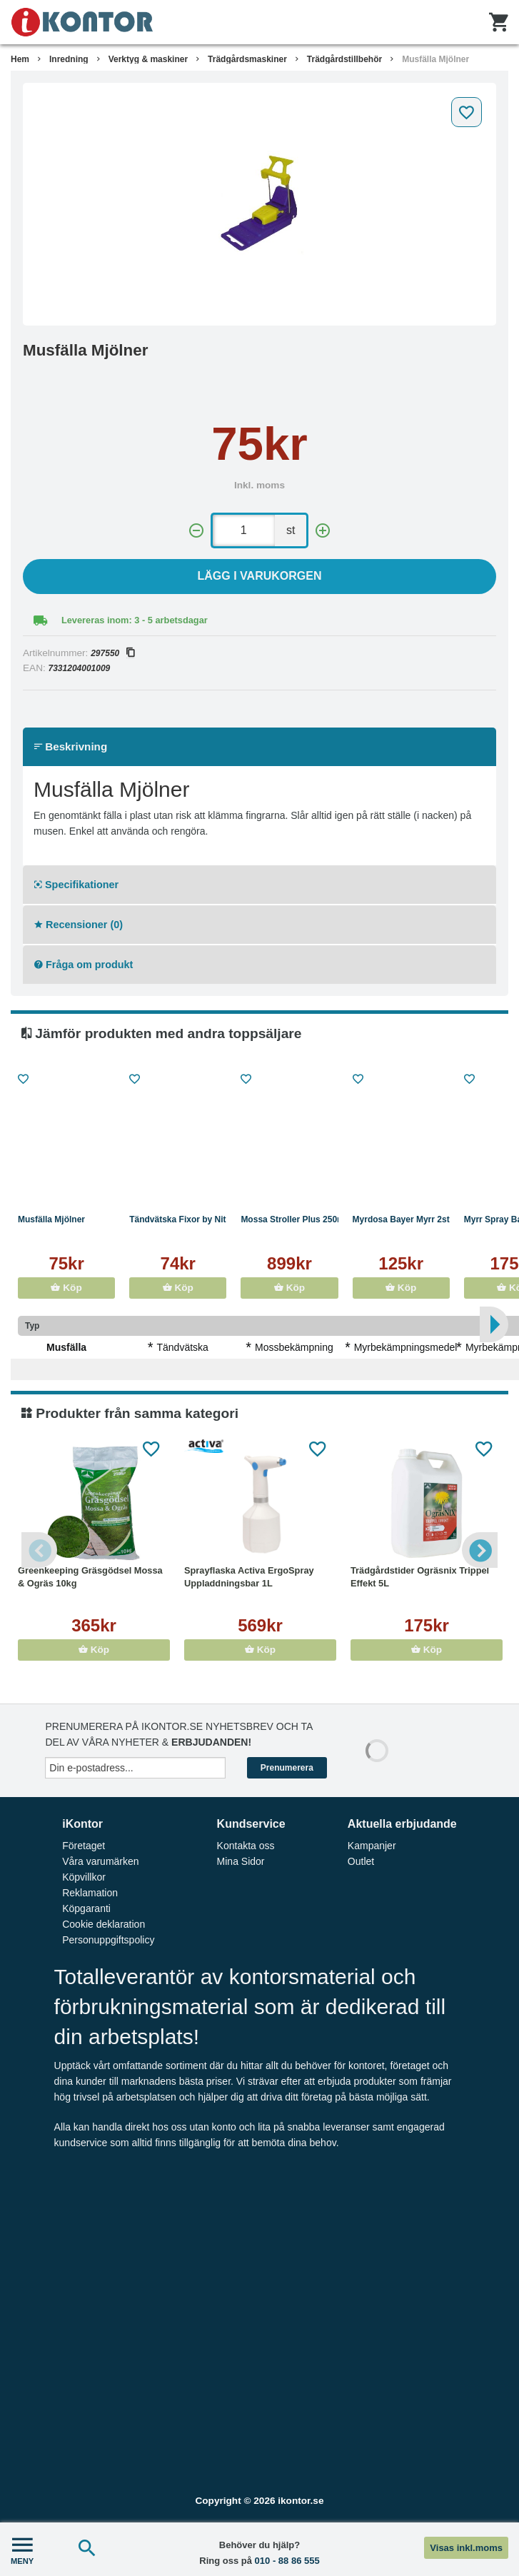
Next (480, 1550)
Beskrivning (70, 746)
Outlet (361, 1861)
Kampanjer (372, 1845)
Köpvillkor (84, 1877)
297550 (112, 653)
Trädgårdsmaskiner (247, 59)
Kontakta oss (246, 1845)
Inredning (69, 59)
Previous (39, 1550)
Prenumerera (287, 1768)
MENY (22, 2549)
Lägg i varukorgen (260, 576)
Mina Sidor (241, 1861)
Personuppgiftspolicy (108, 1940)
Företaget (83, 1845)
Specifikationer (76, 884)
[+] (323, 531)
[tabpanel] (259, 204)
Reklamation (90, 1892)
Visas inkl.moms (466, 2547)
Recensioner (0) (78, 924)
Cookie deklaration (103, 1924)
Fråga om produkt (83, 964)
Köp (66, 1287)
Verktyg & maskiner (148, 59)
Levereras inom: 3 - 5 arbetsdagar (134, 620)
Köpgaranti (86, 1908)
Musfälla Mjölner (435, 59)
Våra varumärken (100, 1861)
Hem (20, 59)
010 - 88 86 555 (287, 2560)
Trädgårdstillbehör (344, 59)
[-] (196, 531)
